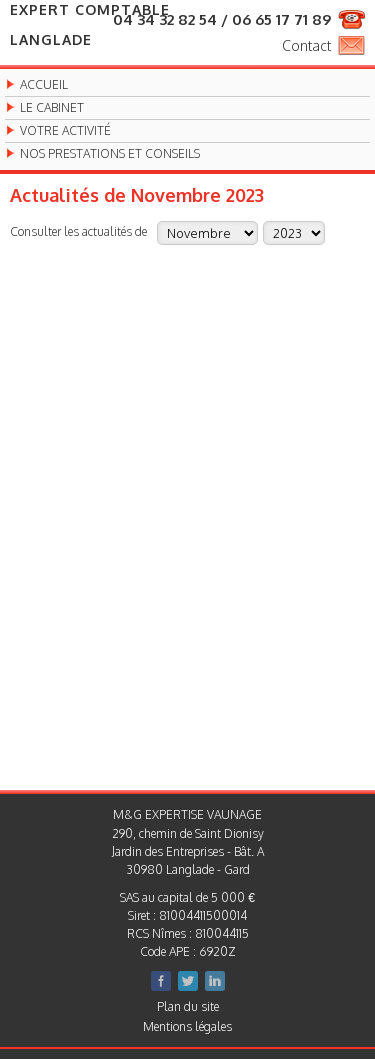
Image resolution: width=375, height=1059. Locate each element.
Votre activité (65, 131)
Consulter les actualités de (78, 231)
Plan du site (188, 1006)
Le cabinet (52, 108)
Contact (306, 45)
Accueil (44, 85)
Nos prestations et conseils (110, 154)
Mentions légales (187, 1026)
